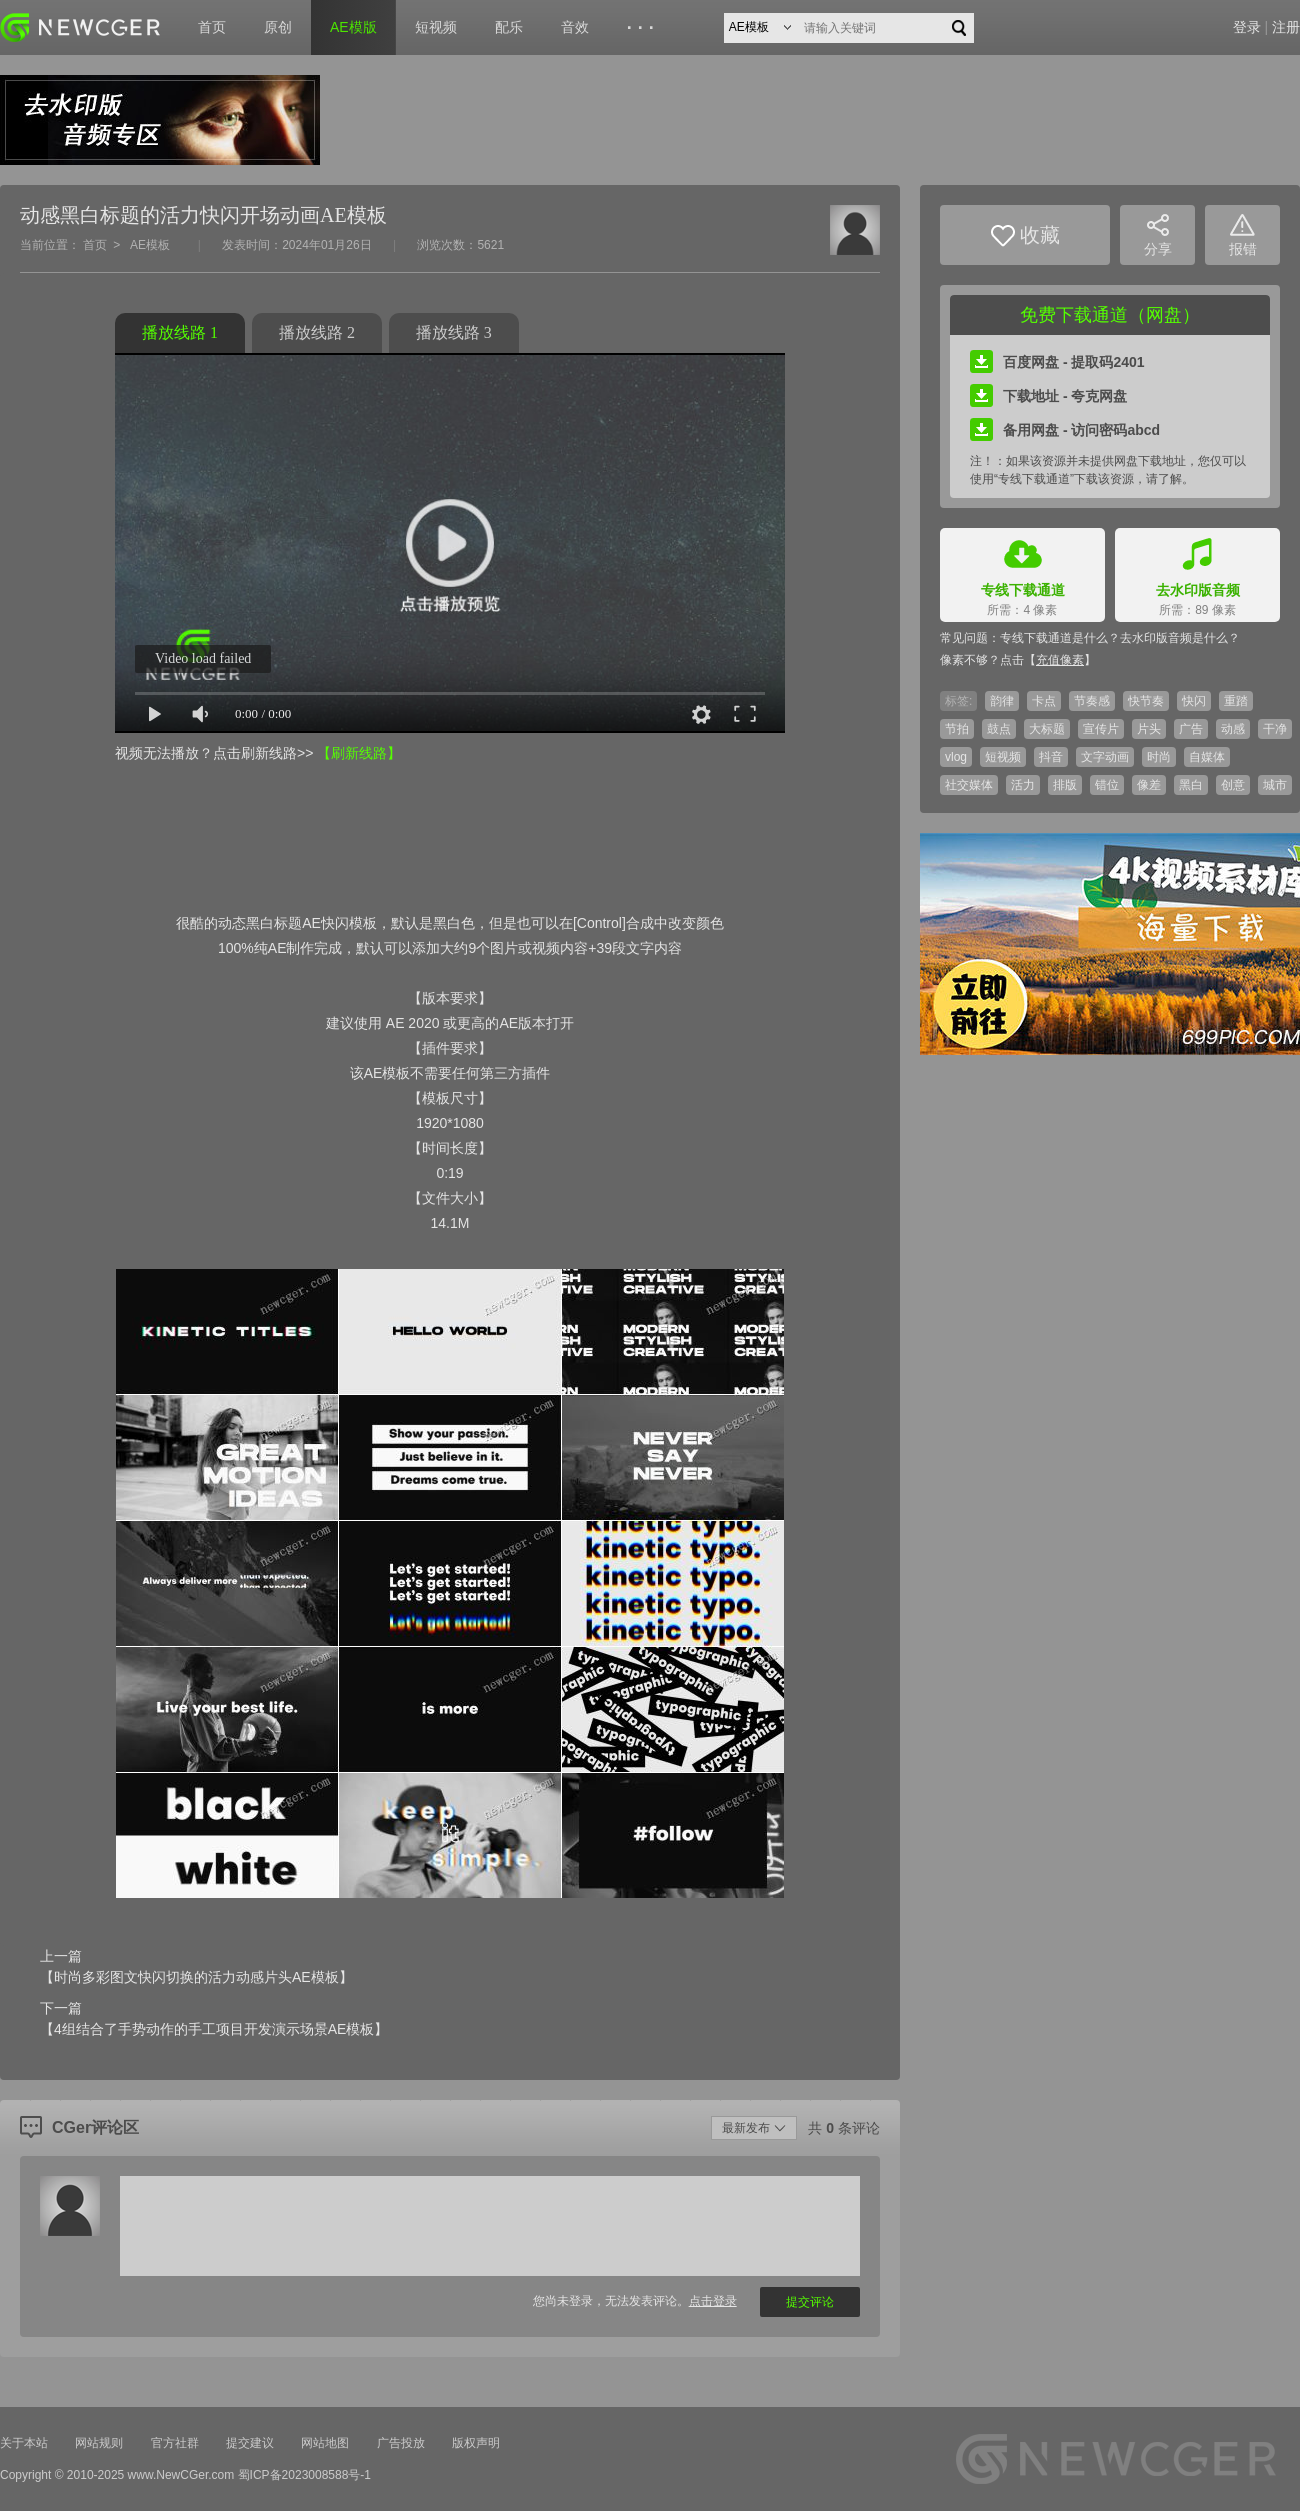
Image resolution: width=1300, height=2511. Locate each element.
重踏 (1236, 701)
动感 (1233, 729)
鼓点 (999, 729)
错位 (1107, 785)
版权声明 (476, 2443)
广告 (1191, 729)
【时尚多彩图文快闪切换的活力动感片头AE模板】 (196, 1977)
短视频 (436, 27)
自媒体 (1207, 757)
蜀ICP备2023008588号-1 (304, 2475)
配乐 (509, 27)
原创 (278, 27)
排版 (1065, 785)
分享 (1158, 235)
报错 (1243, 235)
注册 (1286, 27)
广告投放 (401, 2443)
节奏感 (1092, 701)
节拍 (957, 729)
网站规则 (99, 2443)
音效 (575, 27)
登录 (1247, 27)
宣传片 (1101, 729)
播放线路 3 (454, 332)
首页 (212, 27)
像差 (1149, 785)
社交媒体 (969, 785)
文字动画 (1105, 757)
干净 (1275, 729)
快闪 (1194, 701)
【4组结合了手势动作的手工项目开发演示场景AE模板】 (214, 2029)
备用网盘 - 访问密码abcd (1065, 430)
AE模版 (353, 27)
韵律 (1002, 701)
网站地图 (325, 2443)
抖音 (1051, 757)
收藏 (1025, 235)
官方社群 (175, 2443)
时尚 (1159, 757)
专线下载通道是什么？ (1060, 638)
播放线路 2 (317, 332)
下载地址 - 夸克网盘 (1048, 396)
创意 (1233, 785)
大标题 (1047, 729)
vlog (956, 757)
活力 (1023, 785)
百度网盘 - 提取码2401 (1057, 362)
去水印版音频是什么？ (1180, 638)
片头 (1149, 729)
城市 (1275, 785)
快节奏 (1146, 701)
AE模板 (150, 245)
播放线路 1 (180, 332)
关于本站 (24, 2443)
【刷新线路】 (359, 753)
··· (643, 28)
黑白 (1191, 785)
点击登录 (713, 2301)
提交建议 (250, 2443)
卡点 (1044, 701)
